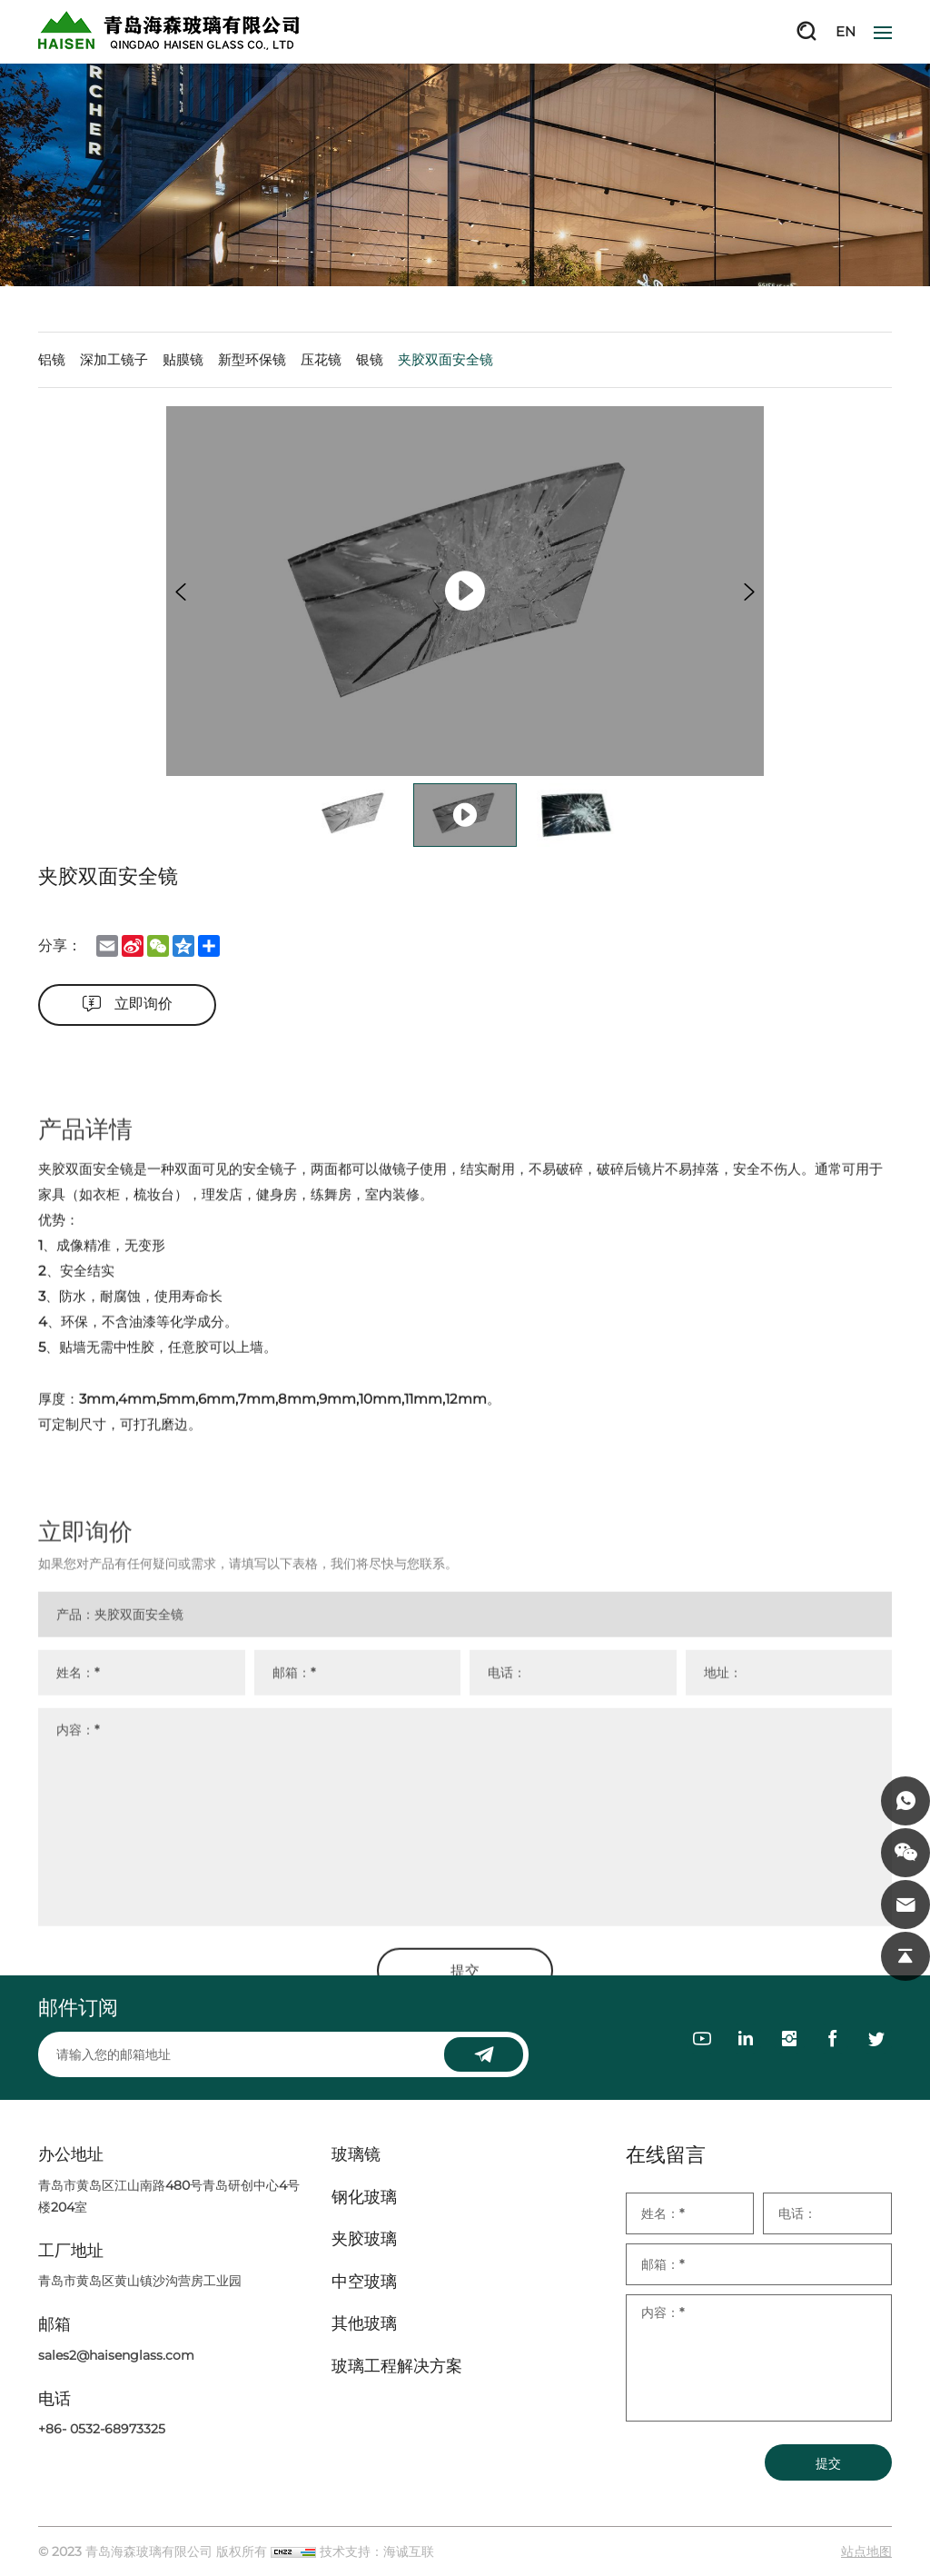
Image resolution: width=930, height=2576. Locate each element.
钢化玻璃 (364, 2197)
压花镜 (321, 359)
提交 (828, 2463)
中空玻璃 (364, 2282)
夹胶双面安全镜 (445, 359)
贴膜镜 (183, 359)
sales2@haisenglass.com (116, 2355)
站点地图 (866, 2551)
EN (846, 31)
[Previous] (180, 591)
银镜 (369, 359)
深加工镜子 (114, 359)
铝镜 (51, 359)
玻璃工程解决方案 (396, 2366)
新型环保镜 (252, 359)
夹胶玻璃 (364, 2239)
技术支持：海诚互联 (377, 2551)
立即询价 (143, 1003)
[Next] (749, 591)
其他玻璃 (364, 2323)
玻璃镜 (356, 2154)
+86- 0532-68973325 (101, 2429)
